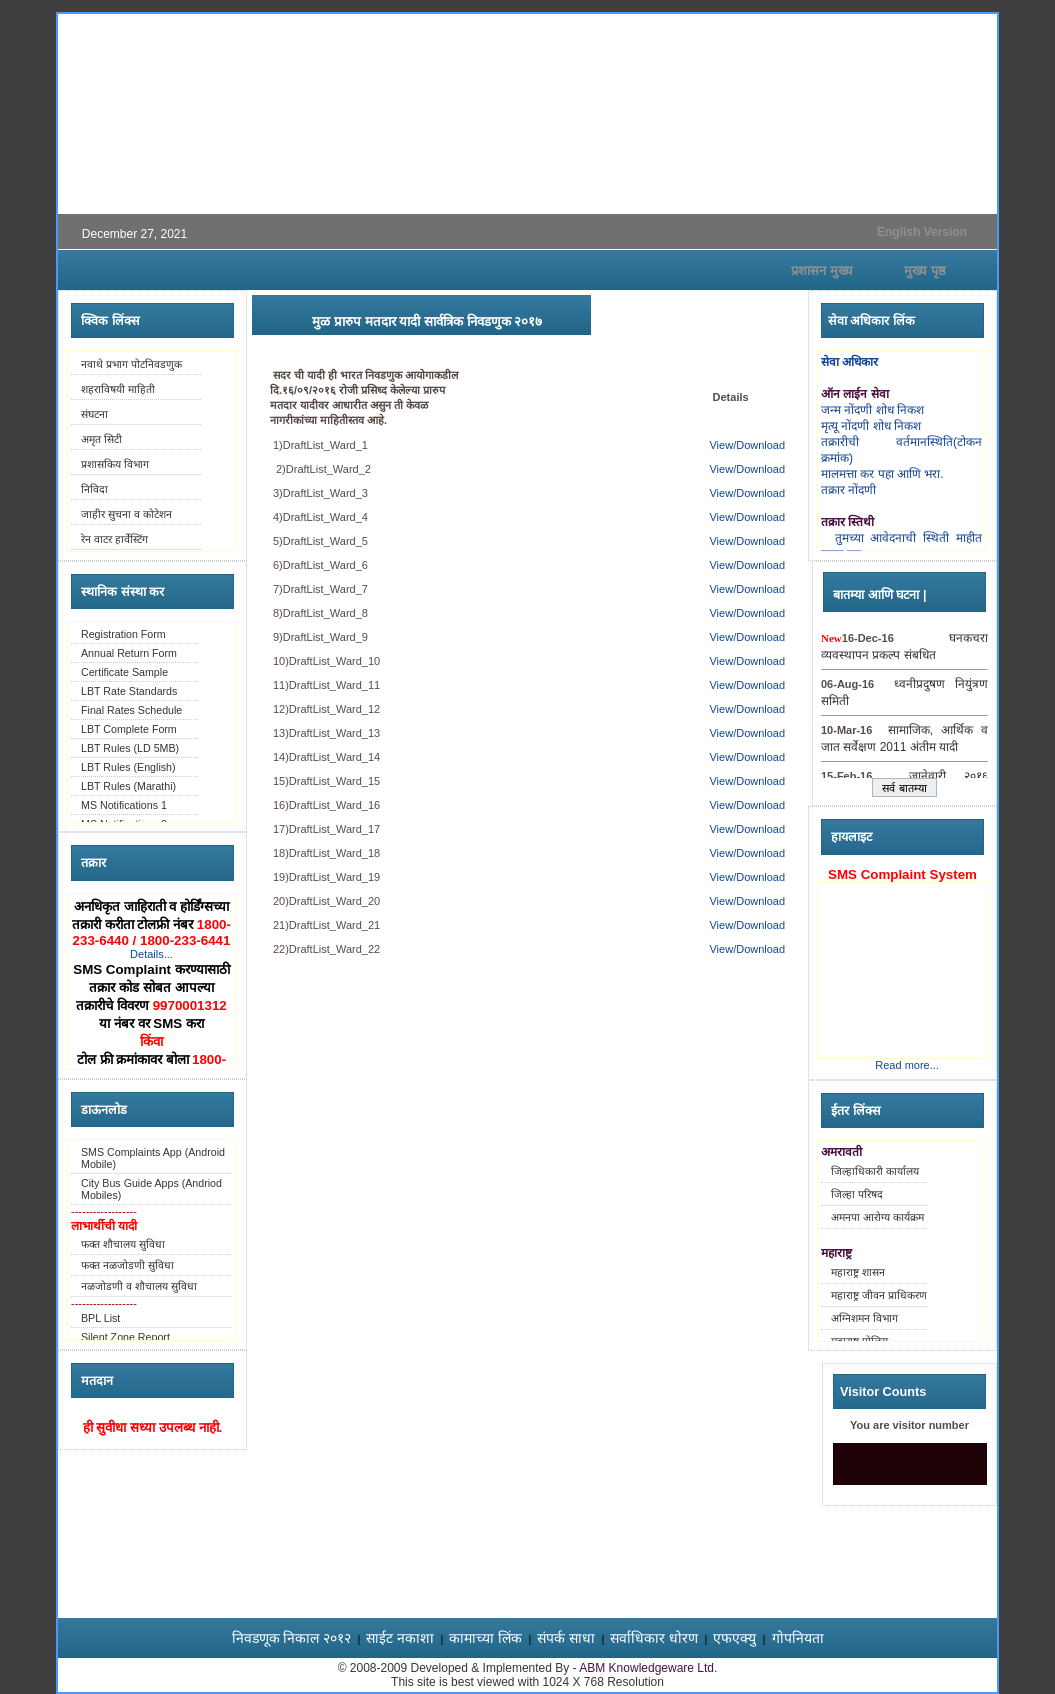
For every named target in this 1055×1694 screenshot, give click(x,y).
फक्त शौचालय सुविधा (123, 1244)
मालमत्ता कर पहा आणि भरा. (882, 474)
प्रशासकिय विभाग (115, 464)
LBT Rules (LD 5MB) (130, 748)
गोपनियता (798, 1638)
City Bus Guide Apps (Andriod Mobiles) (151, 1189)
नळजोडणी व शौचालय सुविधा (139, 1286)
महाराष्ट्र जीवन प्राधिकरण (879, 1295)
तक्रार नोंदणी (848, 490)
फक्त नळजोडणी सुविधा (127, 1265)
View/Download (747, 445)
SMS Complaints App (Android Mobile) (153, 1158)
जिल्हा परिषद (857, 1194)
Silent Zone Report (125, 1337)
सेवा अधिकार (849, 362)
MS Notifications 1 (124, 805)
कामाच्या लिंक (485, 1638)
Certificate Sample (124, 672)
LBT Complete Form (129, 729)
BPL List (100, 1318)
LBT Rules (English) (128, 767)
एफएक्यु (734, 1638)
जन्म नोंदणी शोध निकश (872, 410)
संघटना (94, 414)
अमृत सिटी (101, 439)
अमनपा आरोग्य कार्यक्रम (877, 1217)
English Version (922, 232)
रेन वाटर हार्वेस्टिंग (114, 539)
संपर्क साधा (566, 1638)
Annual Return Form (129, 653)
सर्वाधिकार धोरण (654, 1638)
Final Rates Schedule (131, 710)
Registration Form (123, 634)
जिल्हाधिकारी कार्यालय (875, 1171)
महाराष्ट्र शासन (858, 1272)
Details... (151, 954)
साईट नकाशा (400, 1638)
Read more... (907, 1065)
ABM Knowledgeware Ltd (646, 1668)
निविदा (94, 489)
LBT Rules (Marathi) (128, 786)
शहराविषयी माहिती (118, 389)
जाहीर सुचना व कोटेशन (126, 514)
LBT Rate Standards (129, 691)
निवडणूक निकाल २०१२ (292, 1638)
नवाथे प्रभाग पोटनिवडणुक (131, 364)
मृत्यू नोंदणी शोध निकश (871, 426)
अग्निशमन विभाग (864, 1318)
